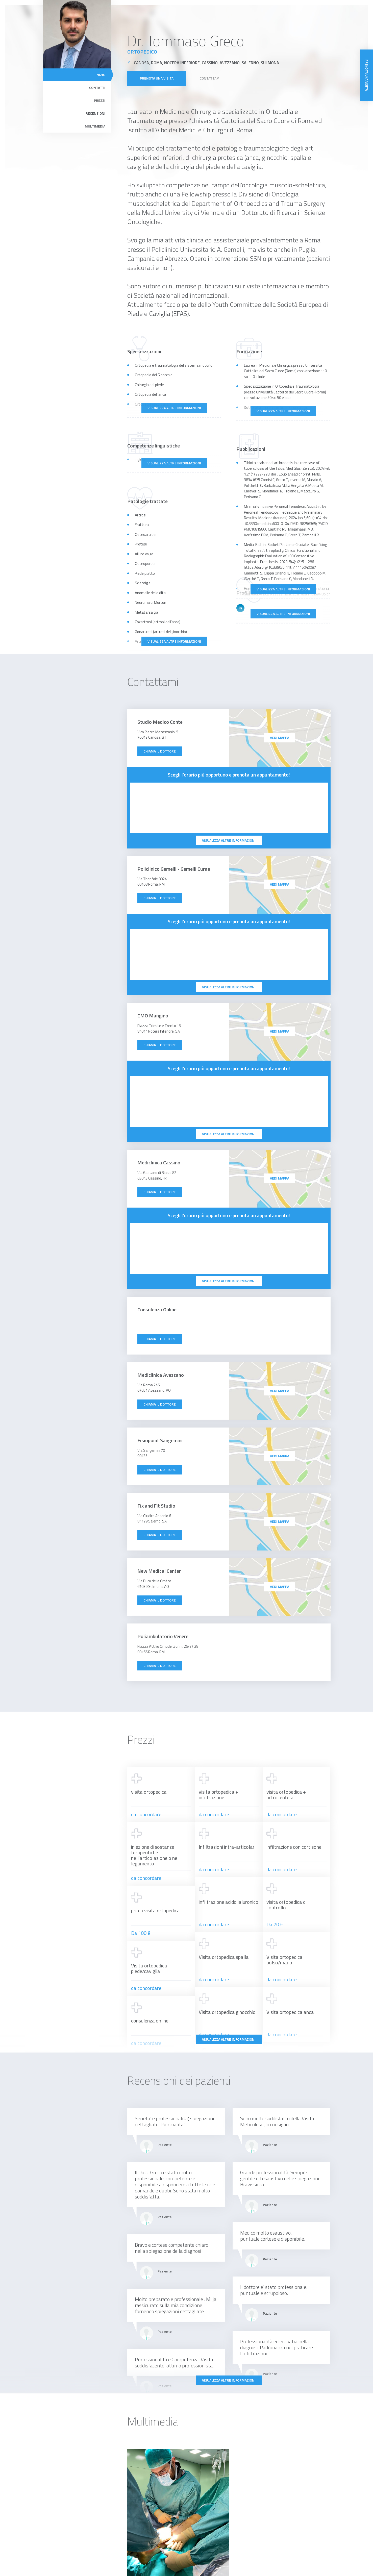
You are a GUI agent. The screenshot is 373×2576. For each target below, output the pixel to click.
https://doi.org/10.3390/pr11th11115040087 (280, 567)
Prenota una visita (156, 78)
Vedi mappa (279, 737)
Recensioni (95, 113)
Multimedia (95, 126)
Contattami (210, 78)
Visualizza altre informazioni (283, 589)
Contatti (97, 87)
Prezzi (99, 100)
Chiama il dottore (159, 751)
